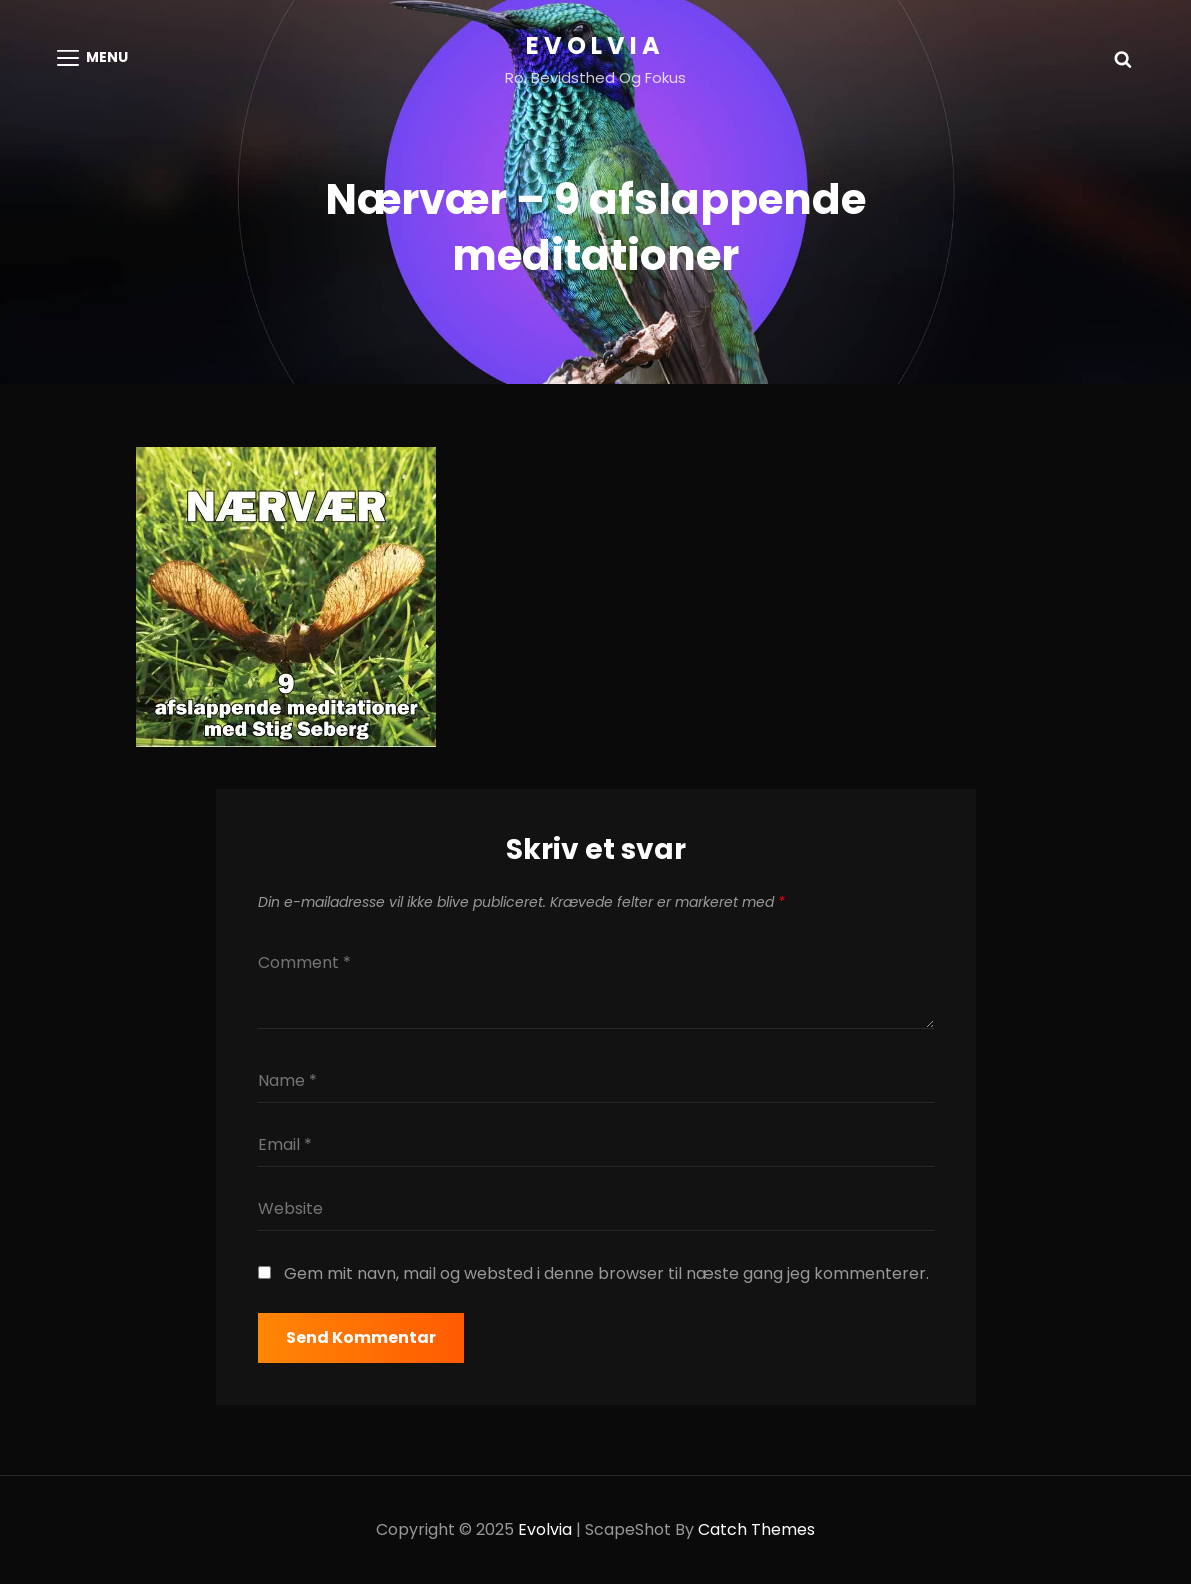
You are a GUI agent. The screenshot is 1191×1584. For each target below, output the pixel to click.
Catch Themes (756, 1529)
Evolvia (595, 45)
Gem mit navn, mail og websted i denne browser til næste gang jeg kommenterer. (606, 1273)
